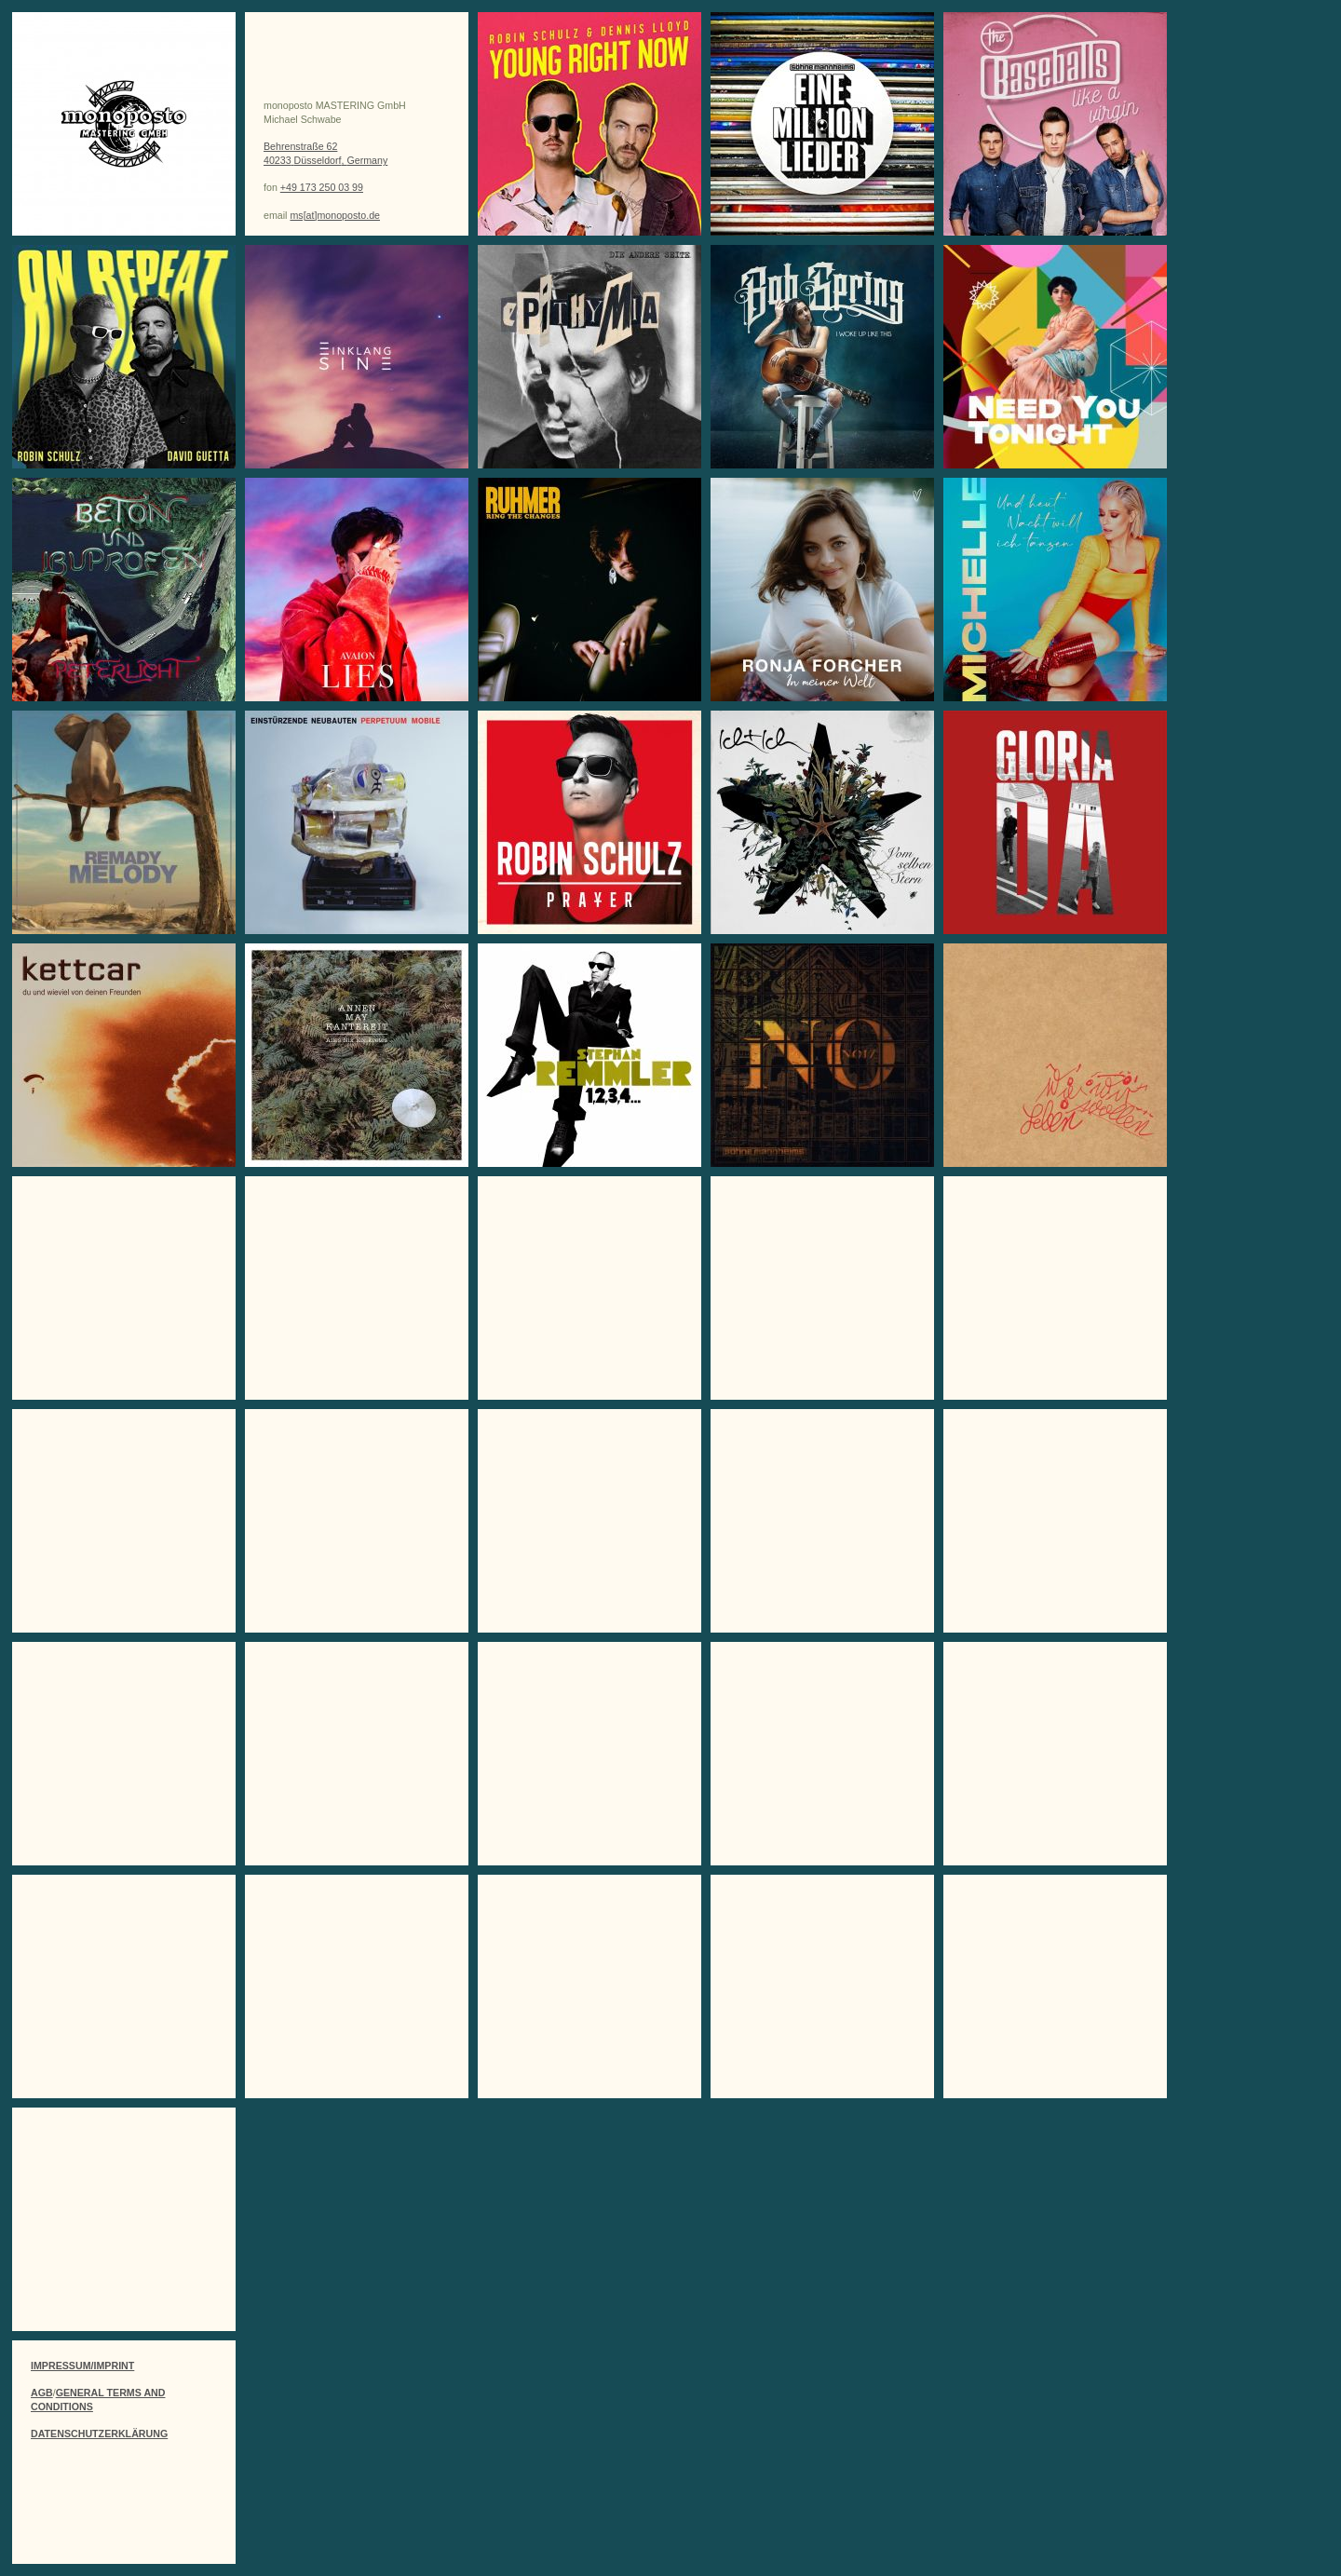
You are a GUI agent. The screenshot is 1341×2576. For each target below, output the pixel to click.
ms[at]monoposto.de (335, 215)
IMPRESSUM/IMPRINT (82, 2365)
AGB (42, 2392)
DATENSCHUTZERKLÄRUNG (99, 2433)
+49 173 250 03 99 (321, 187)
